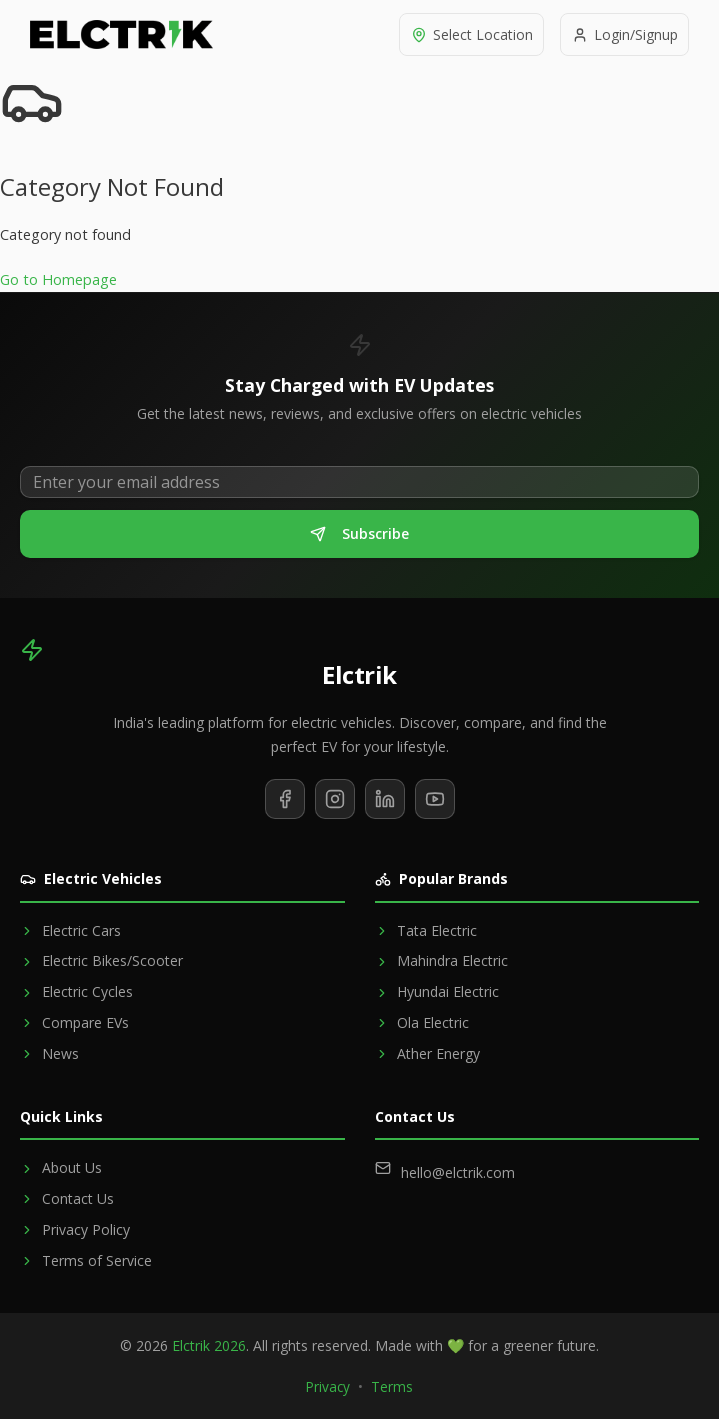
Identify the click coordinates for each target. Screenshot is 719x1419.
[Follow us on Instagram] (335, 799)
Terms (392, 1386)
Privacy (328, 1386)
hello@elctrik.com (458, 1172)
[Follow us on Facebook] (285, 799)
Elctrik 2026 (209, 1345)
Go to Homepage (58, 279)
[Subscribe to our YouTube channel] (435, 799)
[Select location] (467, 34)
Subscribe (359, 533)
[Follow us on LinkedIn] (385, 799)
